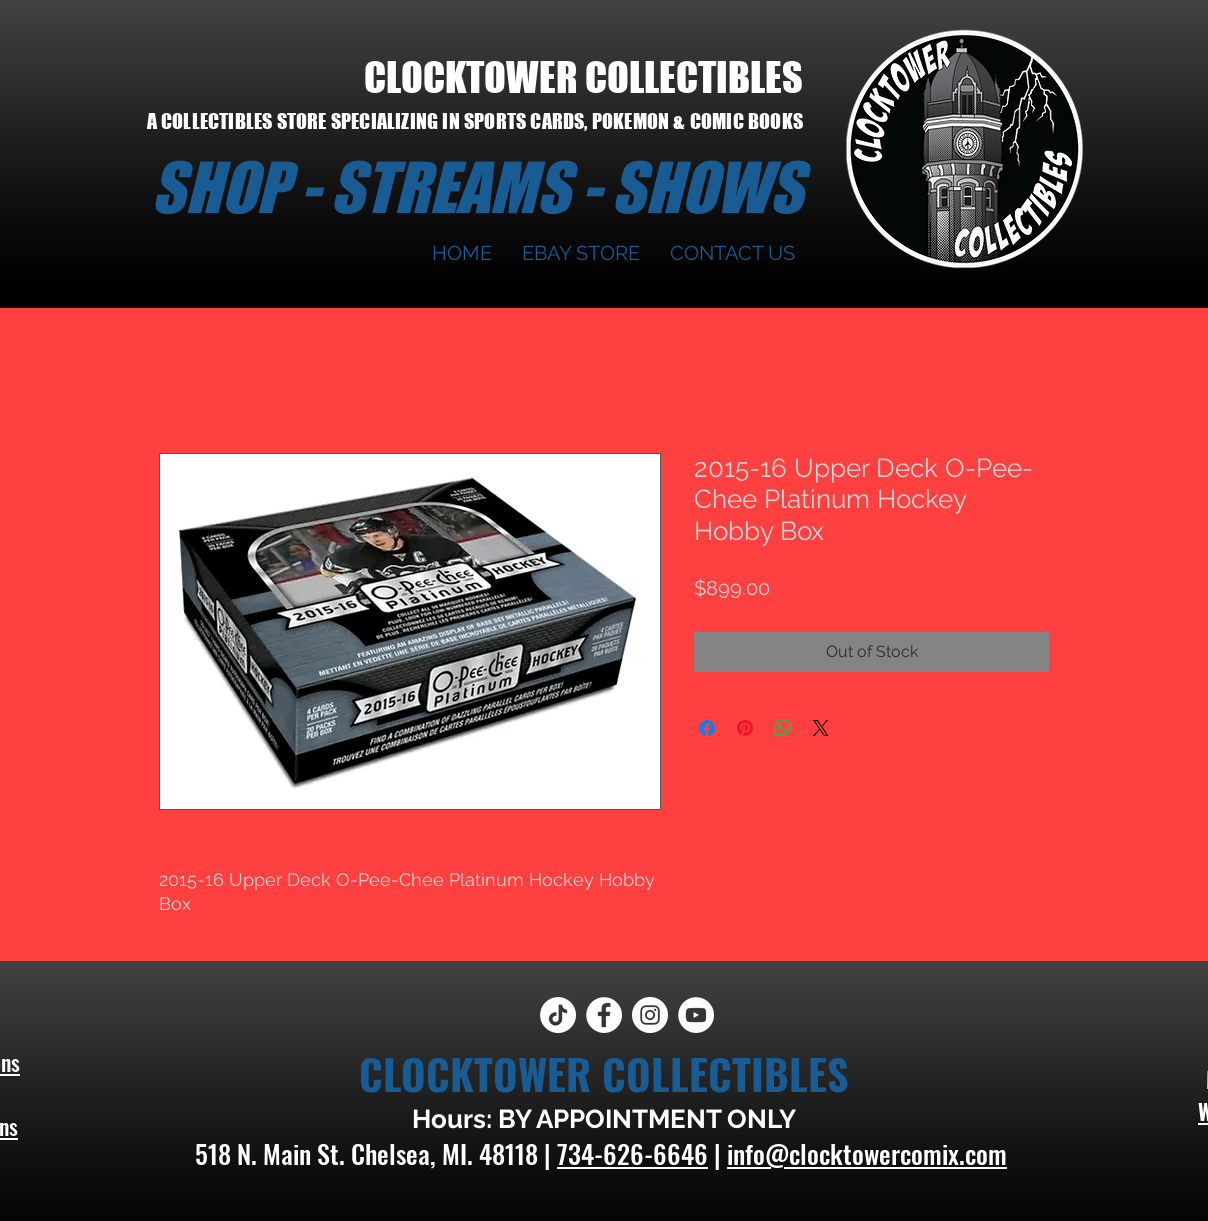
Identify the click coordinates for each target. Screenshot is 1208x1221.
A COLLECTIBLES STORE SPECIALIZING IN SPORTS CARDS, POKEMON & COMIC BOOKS (475, 121)
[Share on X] (821, 728)
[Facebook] (604, 1015)
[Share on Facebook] (707, 728)
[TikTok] (558, 1015)
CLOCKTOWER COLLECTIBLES (583, 77)
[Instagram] (650, 1015)
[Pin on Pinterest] (745, 728)
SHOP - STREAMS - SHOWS (477, 187)
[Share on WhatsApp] (783, 728)
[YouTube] (696, 1015)
